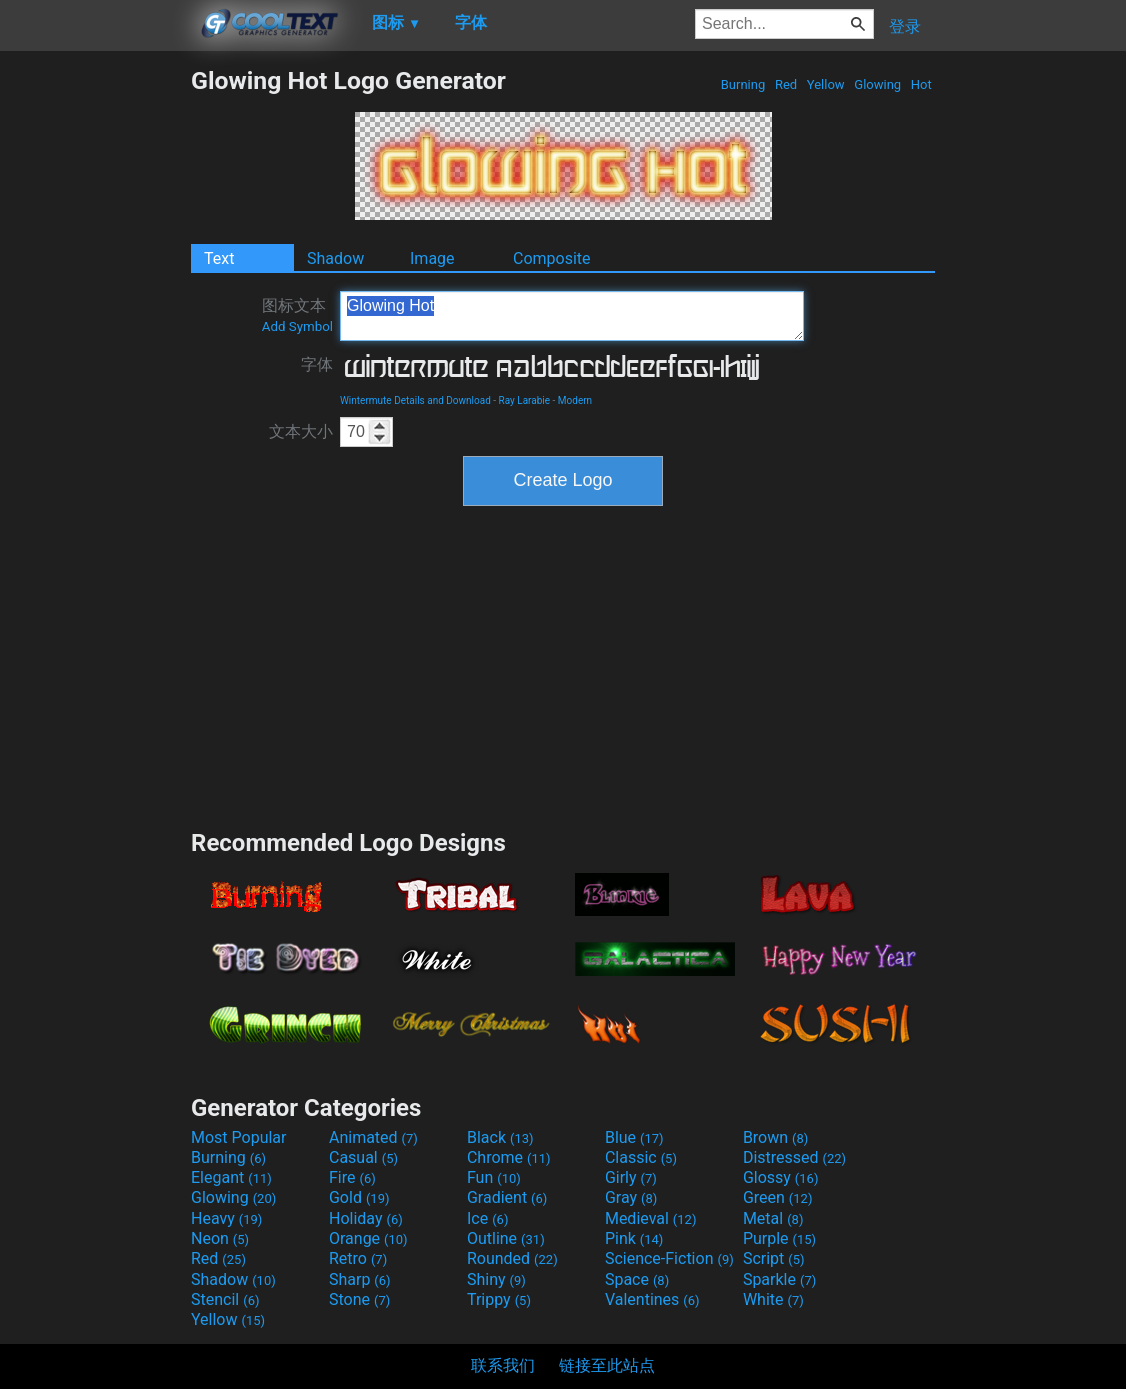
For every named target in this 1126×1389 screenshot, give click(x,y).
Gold (359, 1197)
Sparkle (779, 1279)
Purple (779, 1238)
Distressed (794, 1157)
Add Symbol (297, 326)
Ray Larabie (525, 400)
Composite (552, 258)
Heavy (226, 1218)
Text (219, 258)
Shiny (496, 1279)
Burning (742, 84)
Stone (359, 1299)
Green (778, 1197)
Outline (506, 1238)
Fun (494, 1177)
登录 (905, 26)
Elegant (231, 1177)
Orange (368, 1238)
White (773, 1299)
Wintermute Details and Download (415, 400)
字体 (317, 364)
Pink (634, 1238)
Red (786, 84)
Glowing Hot (572, 316)
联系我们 (503, 1365)
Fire (352, 1177)
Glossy (781, 1177)
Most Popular (239, 1137)
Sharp (360, 1279)
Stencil (225, 1299)
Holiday (366, 1218)
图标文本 (297, 315)
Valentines (652, 1299)
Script (774, 1258)
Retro (358, 1258)
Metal (773, 1218)
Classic (641, 1157)
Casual (363, 1157)
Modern (575, 400)
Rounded (512, 1258)
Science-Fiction (669, 1258)
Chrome (509, 1157)
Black (500, 1137)
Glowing (877, 84)
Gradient (507, 1197)
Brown (775, 1137)
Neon (220, 1238)
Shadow (335, 258)
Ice (487, 1218)
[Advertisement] (95, 366)
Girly (631, 1177)
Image (432, 258)
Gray (631, 1197)
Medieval (651, 1218)
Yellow (826, 84)
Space (637, 1279)
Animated (373, 1137)
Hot (921, 84)
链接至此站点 (607, 1365)
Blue (634, 1137)
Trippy (499, 1299)
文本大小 (301, 431)
